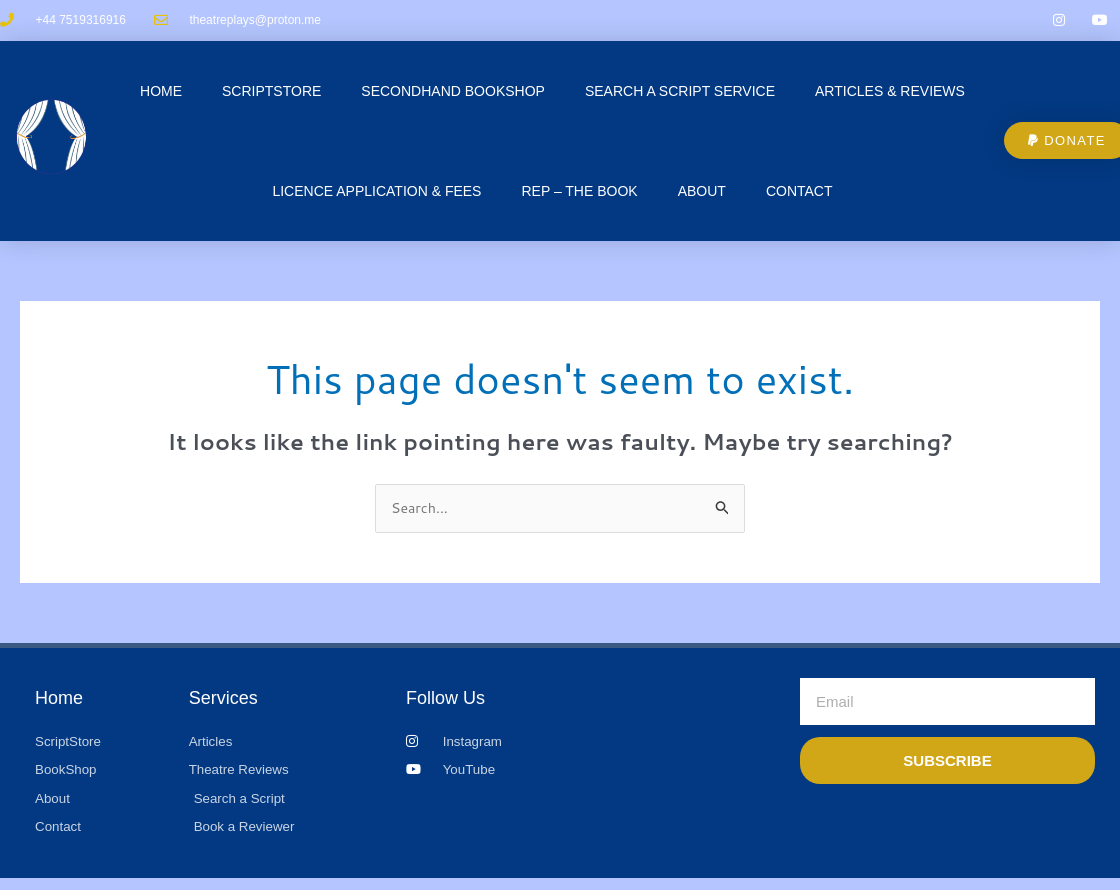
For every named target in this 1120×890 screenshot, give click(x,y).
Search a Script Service (680, 95)
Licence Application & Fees (376, 195)
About (702, 195)
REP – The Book (579, 195)
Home (161, 95)
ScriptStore (271, 95)
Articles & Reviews (890, 95)
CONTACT (799, 195)
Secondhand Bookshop (453, 95)
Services (223, 704)
